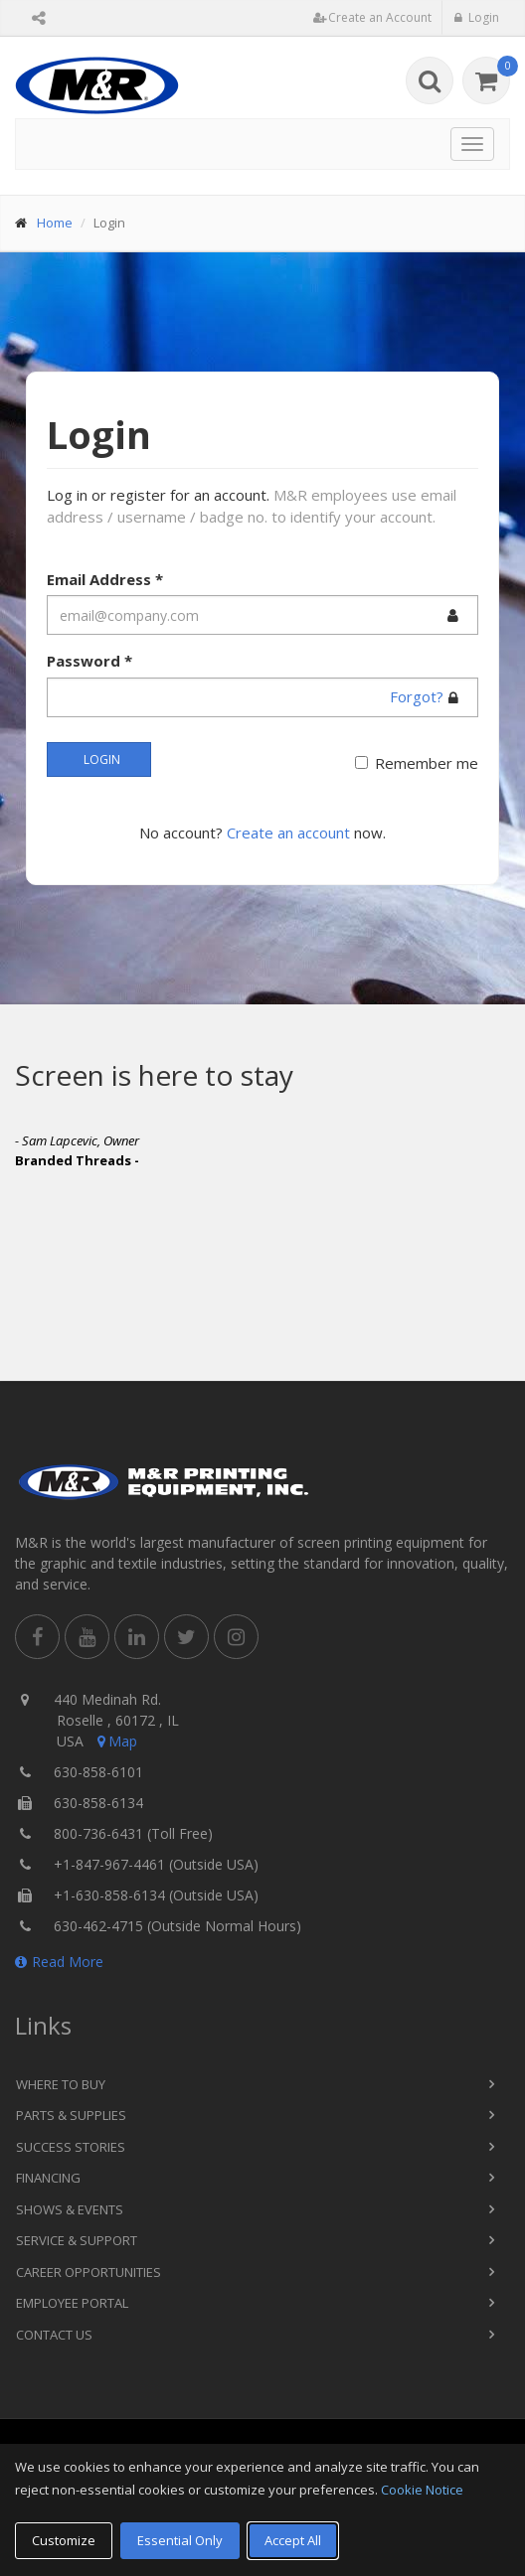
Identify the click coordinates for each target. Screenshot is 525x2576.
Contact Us (54, 2335)
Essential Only (180, 2540)
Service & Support (76, 2240)
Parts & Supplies (71, 2115)
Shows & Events (69, 2209)
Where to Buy (60, 2084)
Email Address (105, 579)
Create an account (288, 832)
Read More (59, 1961)
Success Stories (70, 2147)
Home (55, 222)
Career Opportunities (88, 2272)
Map (115, 1741)
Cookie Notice (422, 2490)
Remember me (426, 763)
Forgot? (416, 696)
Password (89, 661)
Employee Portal (72, 2303)
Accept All (292, 2540)
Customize (63, 2540)
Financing (48, 2178)
